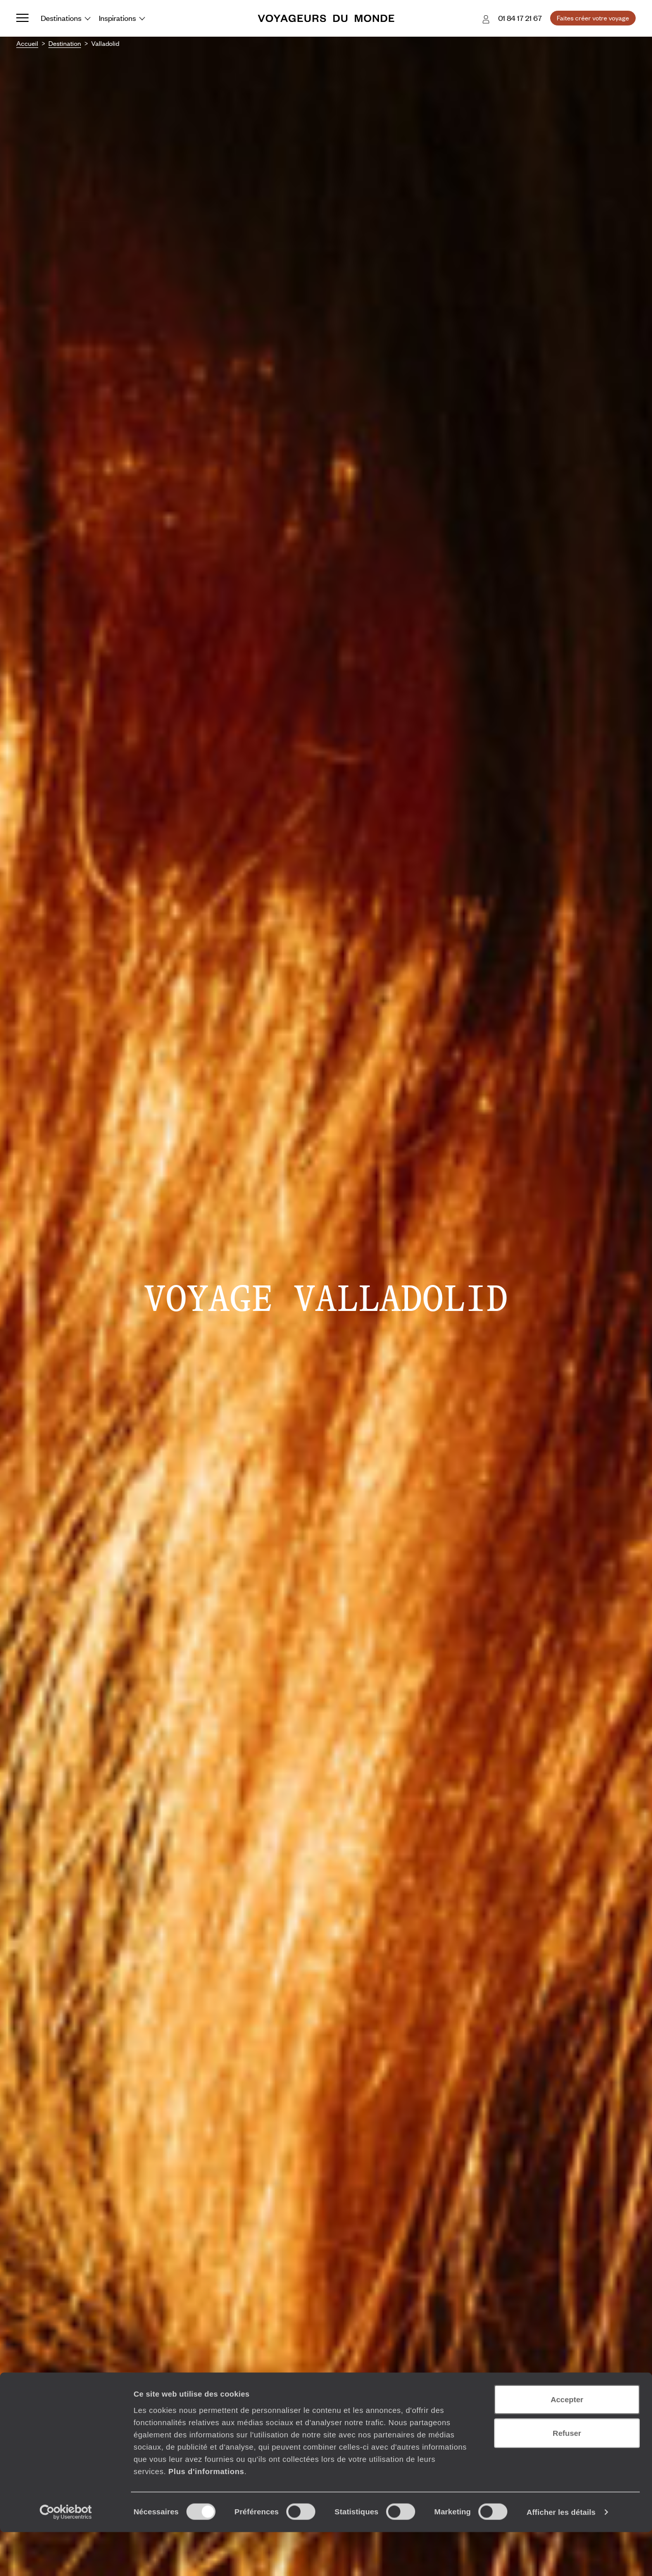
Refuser (567, 2477)
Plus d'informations (206, 2514)
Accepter (567, 2443)
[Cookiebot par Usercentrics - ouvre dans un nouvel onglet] (66, 2556)
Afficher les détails (561, 2556)
